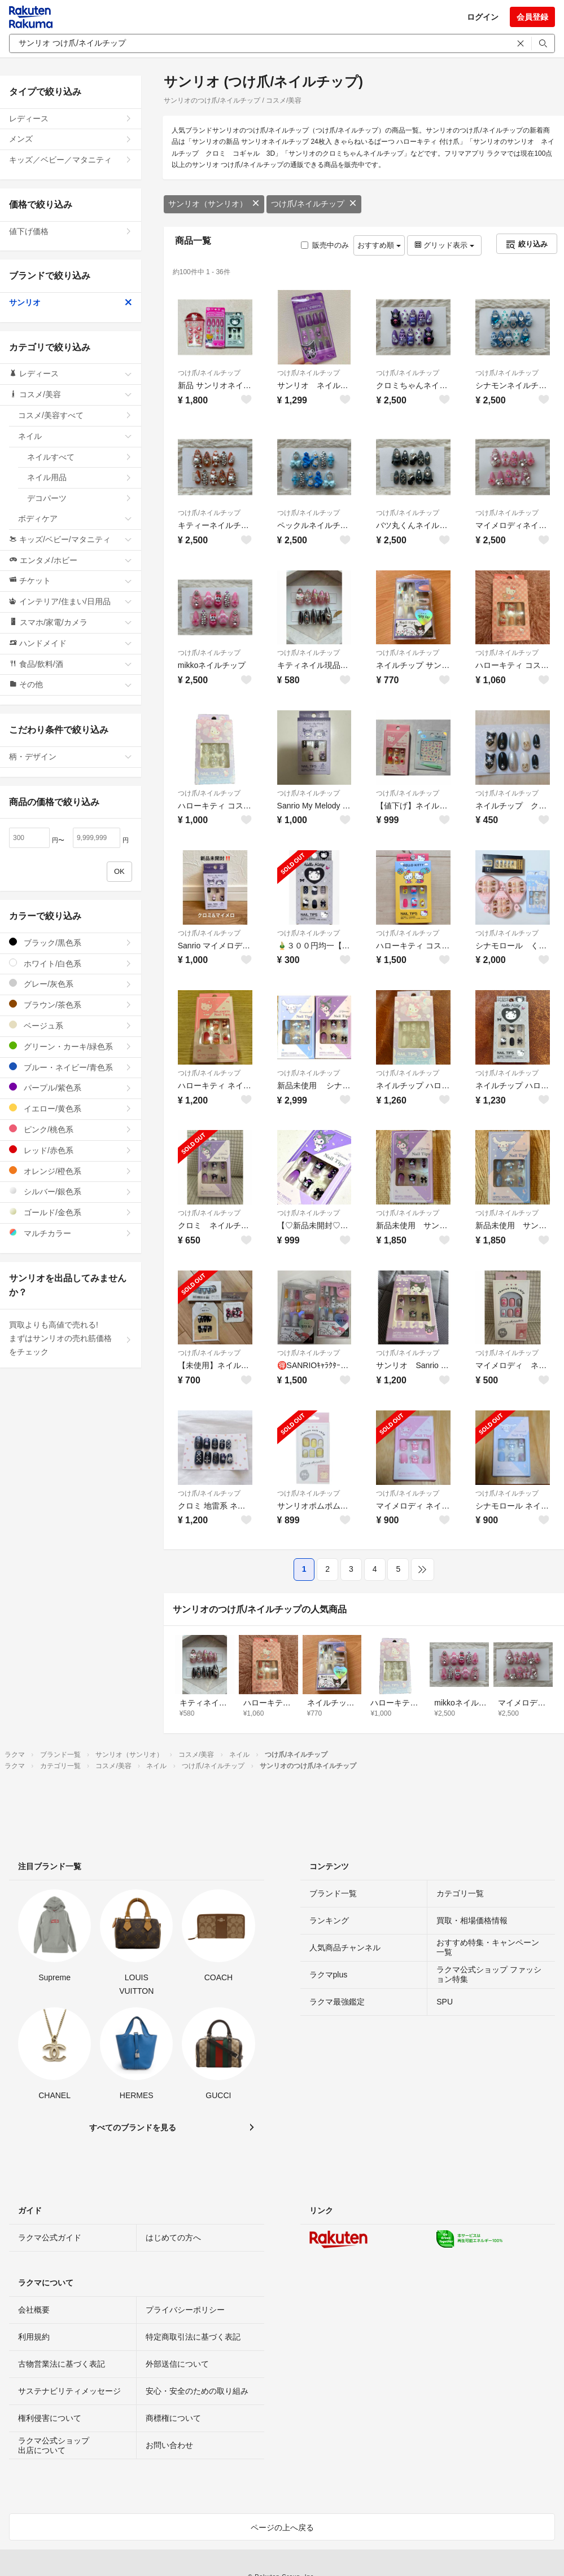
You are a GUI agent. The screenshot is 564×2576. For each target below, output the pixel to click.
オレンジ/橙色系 (70, 1171)
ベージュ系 (70, 1025)
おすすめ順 (379, 245)
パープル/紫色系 (70, 1087)
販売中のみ (325, 245)
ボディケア (75, 518)
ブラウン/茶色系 (70, 1004)
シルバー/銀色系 (70, 1191)
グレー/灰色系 (70, 983)
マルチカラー (70, 1233)
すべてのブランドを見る (132, 2127)
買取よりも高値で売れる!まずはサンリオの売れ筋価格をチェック (70, 1338)
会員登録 (532, 16)
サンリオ (70, 302)
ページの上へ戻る (282, 2527)
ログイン (483, 16)
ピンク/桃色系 (70, 1129)
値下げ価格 (70, 231)
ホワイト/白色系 (70, 963)
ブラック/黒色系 (70, 942)
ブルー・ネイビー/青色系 (70, 1067)
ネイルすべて (79, 456)
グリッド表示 (444, 245)
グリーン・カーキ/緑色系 (70, 1046)
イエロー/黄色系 (70, 1108)
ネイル (75, 436)
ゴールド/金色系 (70, 1212)
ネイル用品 (79, 477)
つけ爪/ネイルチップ (314, 203)
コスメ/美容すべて (75, 415)
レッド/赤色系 (70, 1150)
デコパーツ (79, 498)
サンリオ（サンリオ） (214, 203)
